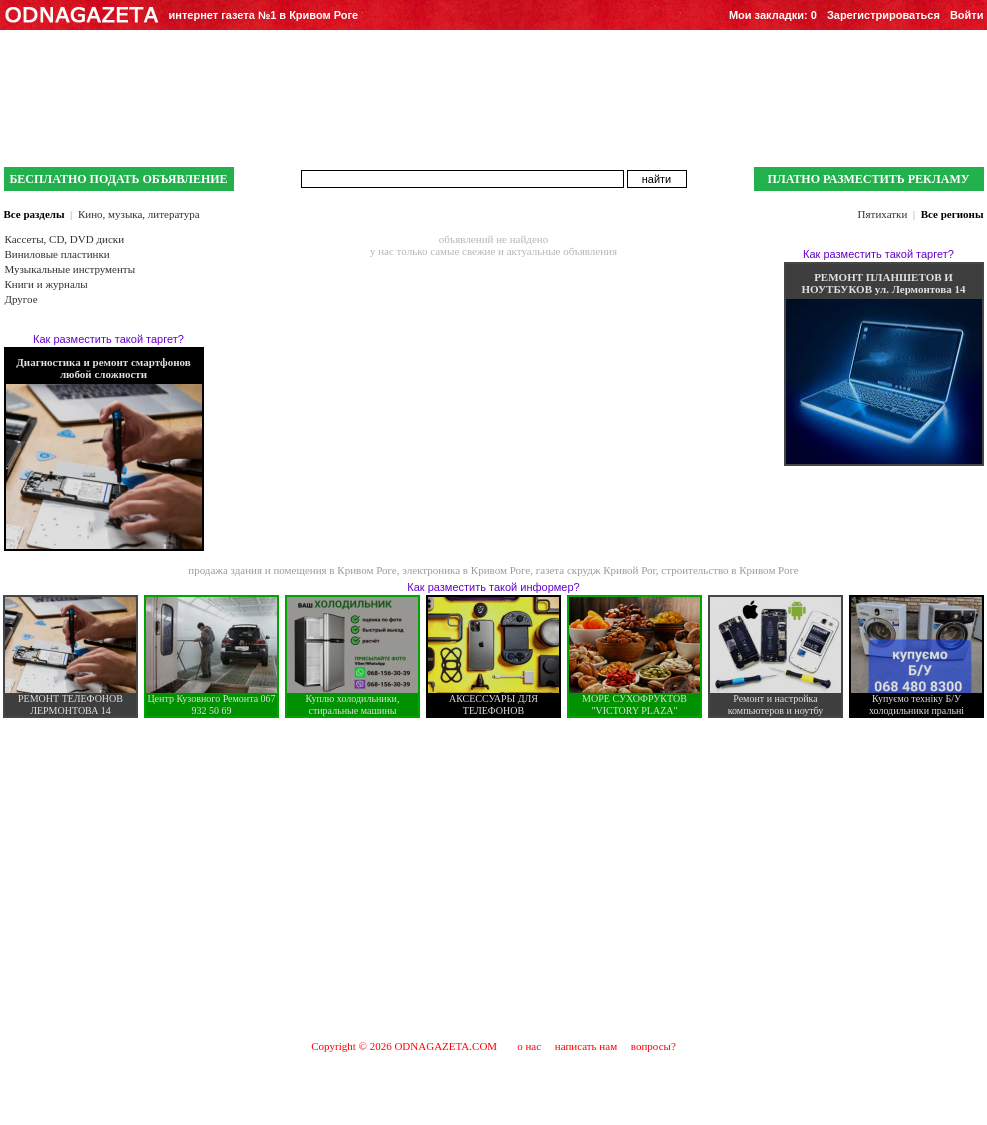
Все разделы (34, 214)
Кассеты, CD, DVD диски (65, 239)
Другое (21, 299)
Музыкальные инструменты (70, 269)
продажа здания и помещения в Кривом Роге (292, 570)
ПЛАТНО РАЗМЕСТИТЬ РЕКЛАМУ (868, 179)
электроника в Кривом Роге (466, 570)
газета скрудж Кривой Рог (596, 570)
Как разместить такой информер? (493, 587)
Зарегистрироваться (883, 15)
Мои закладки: (773, 15)
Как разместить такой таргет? (108, 339)
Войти (967, 15)
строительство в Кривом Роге (729, 570)
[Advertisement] (494, 878)
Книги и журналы (46, 284)
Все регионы (952, 214)
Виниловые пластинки (57, 254)
